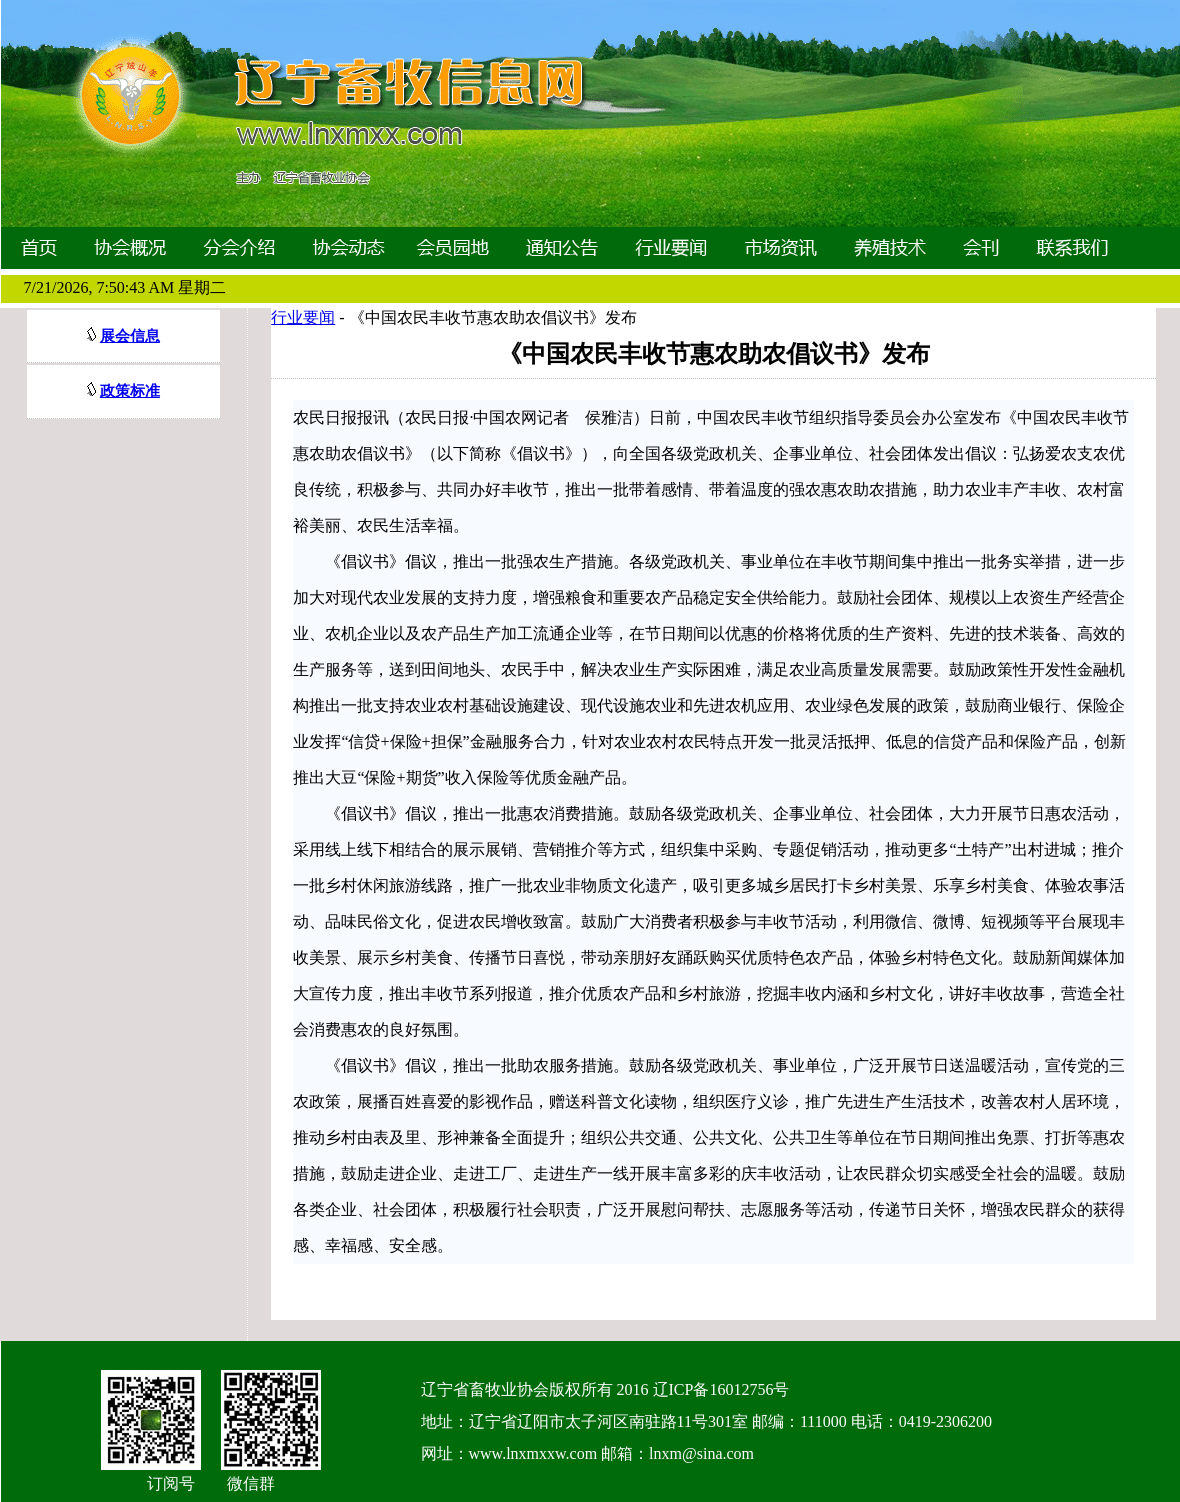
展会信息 (130, 336)
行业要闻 (303, 317)
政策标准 (130, 391)
